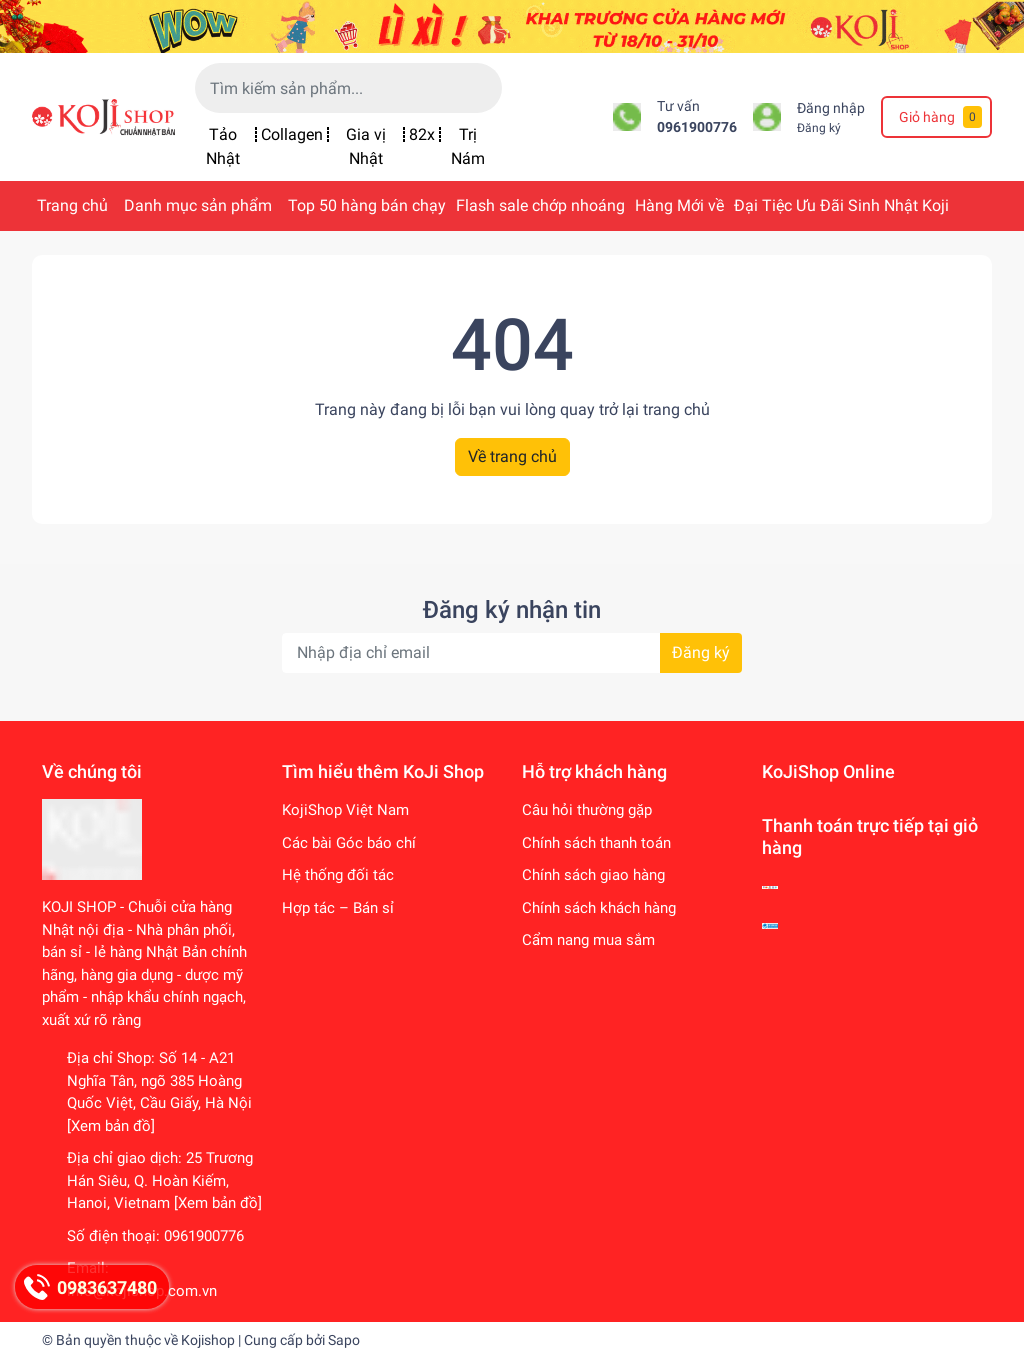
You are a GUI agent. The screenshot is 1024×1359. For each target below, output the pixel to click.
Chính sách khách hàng (599, 908)
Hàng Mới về (679, 205)
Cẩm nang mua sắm (588, 940)
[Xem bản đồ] (111, 1126)
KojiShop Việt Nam (345, 810)
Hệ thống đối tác (338, 875)
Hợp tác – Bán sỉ (338, 908)
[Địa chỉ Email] (512, 653)
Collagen (292, 134)
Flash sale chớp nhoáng (540, 205)
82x (422, 134)
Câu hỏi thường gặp (587, 810)
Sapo (344, 1340)
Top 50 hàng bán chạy (367, 205)
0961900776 (697, 127)
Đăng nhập (831, 108)
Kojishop (208, 1340)
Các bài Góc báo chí (349, 843)
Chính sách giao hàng (593, 875)
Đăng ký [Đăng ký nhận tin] (701, 652)
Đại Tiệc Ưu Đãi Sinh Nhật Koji (841, 205)
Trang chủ (72, 205)
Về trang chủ (512, 456)
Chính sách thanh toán (596, 843)
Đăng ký (819, 128)
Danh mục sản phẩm (198, 205)
